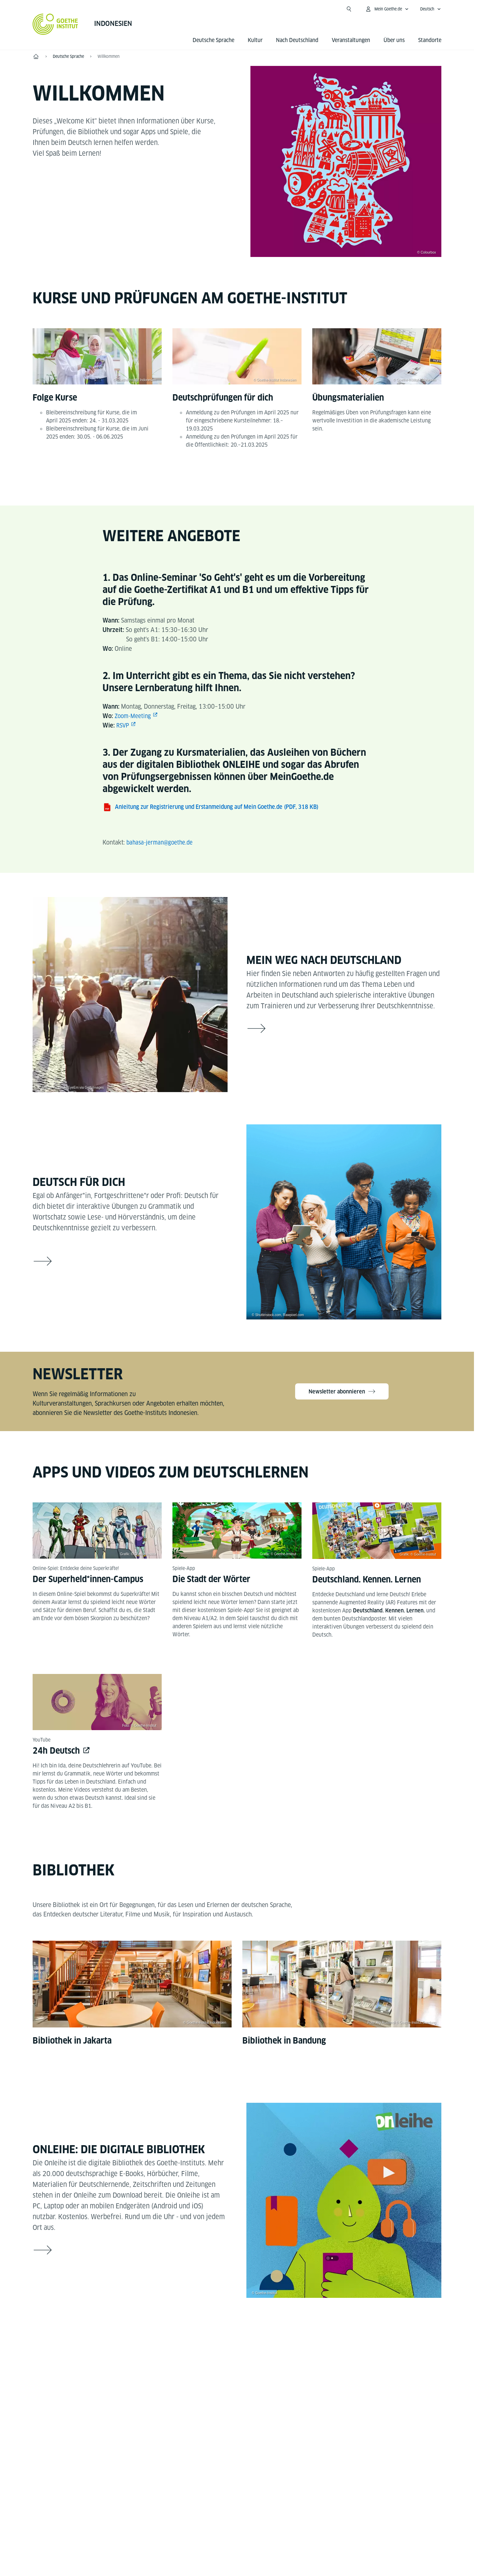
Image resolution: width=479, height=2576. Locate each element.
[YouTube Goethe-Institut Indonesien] (215, 2352)
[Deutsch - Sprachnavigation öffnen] (430, 9)
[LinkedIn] (258, 2352)
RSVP (123, 725)
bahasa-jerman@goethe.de (161, 842)
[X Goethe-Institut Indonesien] (280, 2352)
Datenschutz (251, 2528)
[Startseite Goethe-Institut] (55, 24)
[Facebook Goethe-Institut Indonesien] (194, 2352)
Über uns (394, 40)
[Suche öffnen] (349, 9)
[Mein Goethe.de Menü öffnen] (387, 9)
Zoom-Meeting (134, 716)
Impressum (210, 2528)
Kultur (255, 40)
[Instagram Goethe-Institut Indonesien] (237, 2352)
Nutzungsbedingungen (306, 2528)
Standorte (429, 40)
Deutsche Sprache (213, 40)
